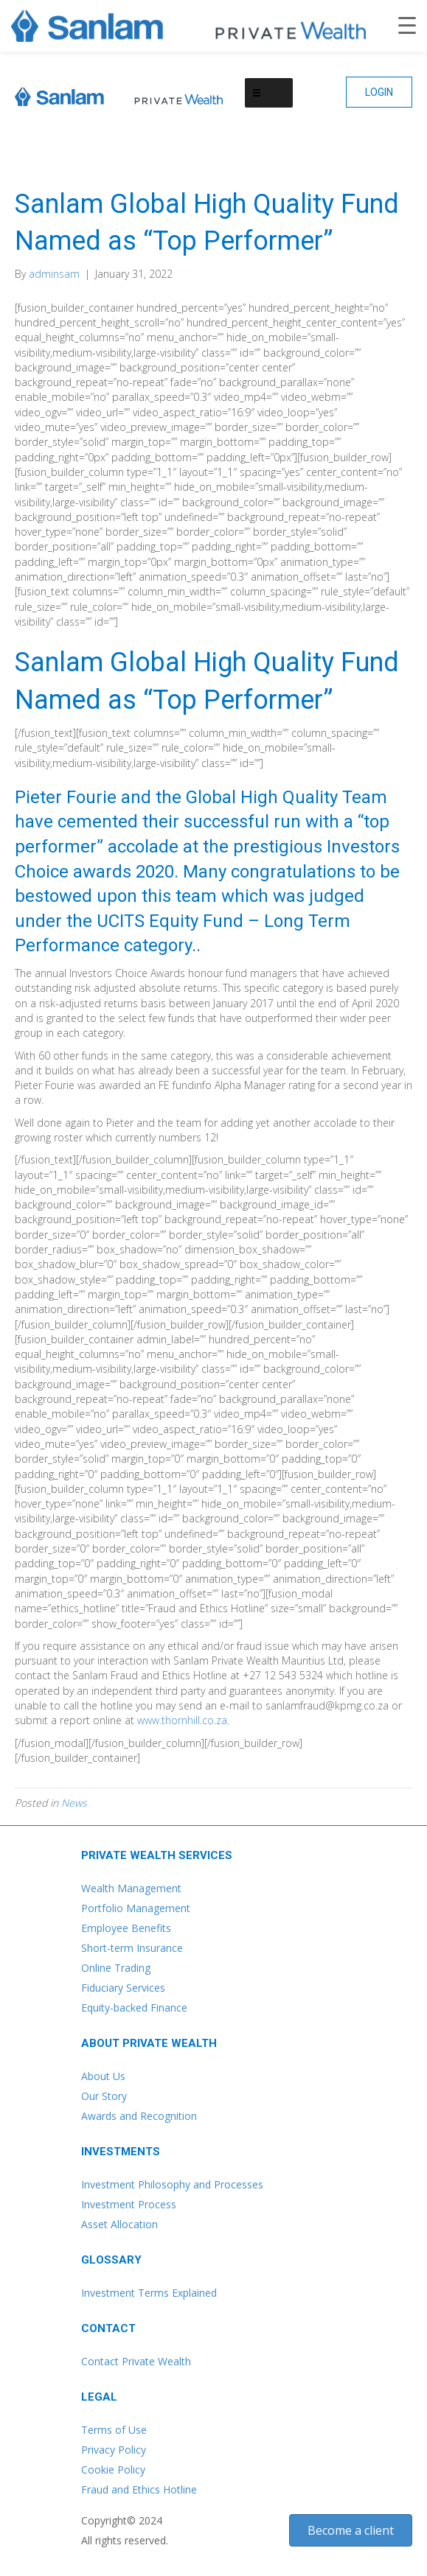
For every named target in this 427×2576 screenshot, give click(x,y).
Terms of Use (114, 2430)
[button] (379, 92)
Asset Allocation (119, 2224)
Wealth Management (131, 1888)
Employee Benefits (126, 1928)
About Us (103, 2076)
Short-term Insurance (132, 1948)
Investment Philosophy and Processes (172, 2184)
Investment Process (128, 2204)
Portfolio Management (135, 1908)
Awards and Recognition (139, 2116)
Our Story (104, 2096)
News (74, 1803)
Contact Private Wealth (136, 2361)
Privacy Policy (113, 2450)
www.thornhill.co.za (182, 1720)
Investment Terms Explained (149, 2293)
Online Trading (115, 1968)
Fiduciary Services (123, 1988)
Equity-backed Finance (134, 2008)
